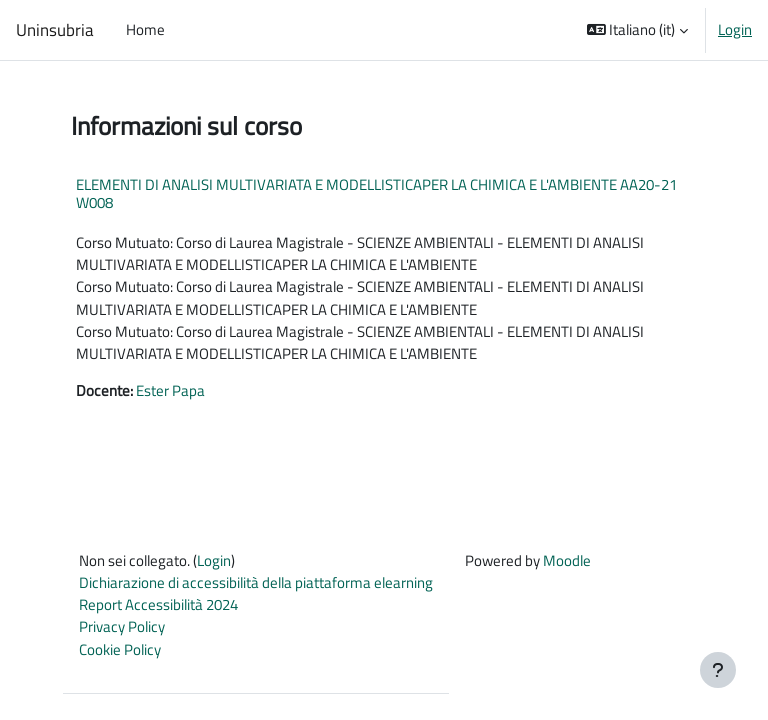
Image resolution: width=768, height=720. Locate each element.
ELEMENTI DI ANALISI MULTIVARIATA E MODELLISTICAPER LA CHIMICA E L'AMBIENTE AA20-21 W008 (376, 193)
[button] (638, 30)
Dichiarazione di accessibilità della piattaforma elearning (256, 582)
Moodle (567, 560)
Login (735, 30)
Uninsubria (55, 30)
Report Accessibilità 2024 (158, 604)
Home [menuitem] (145, 29)
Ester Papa (170, 390)
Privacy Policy (122, 626)
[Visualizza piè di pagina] (718, 670)
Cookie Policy (120, 649)
